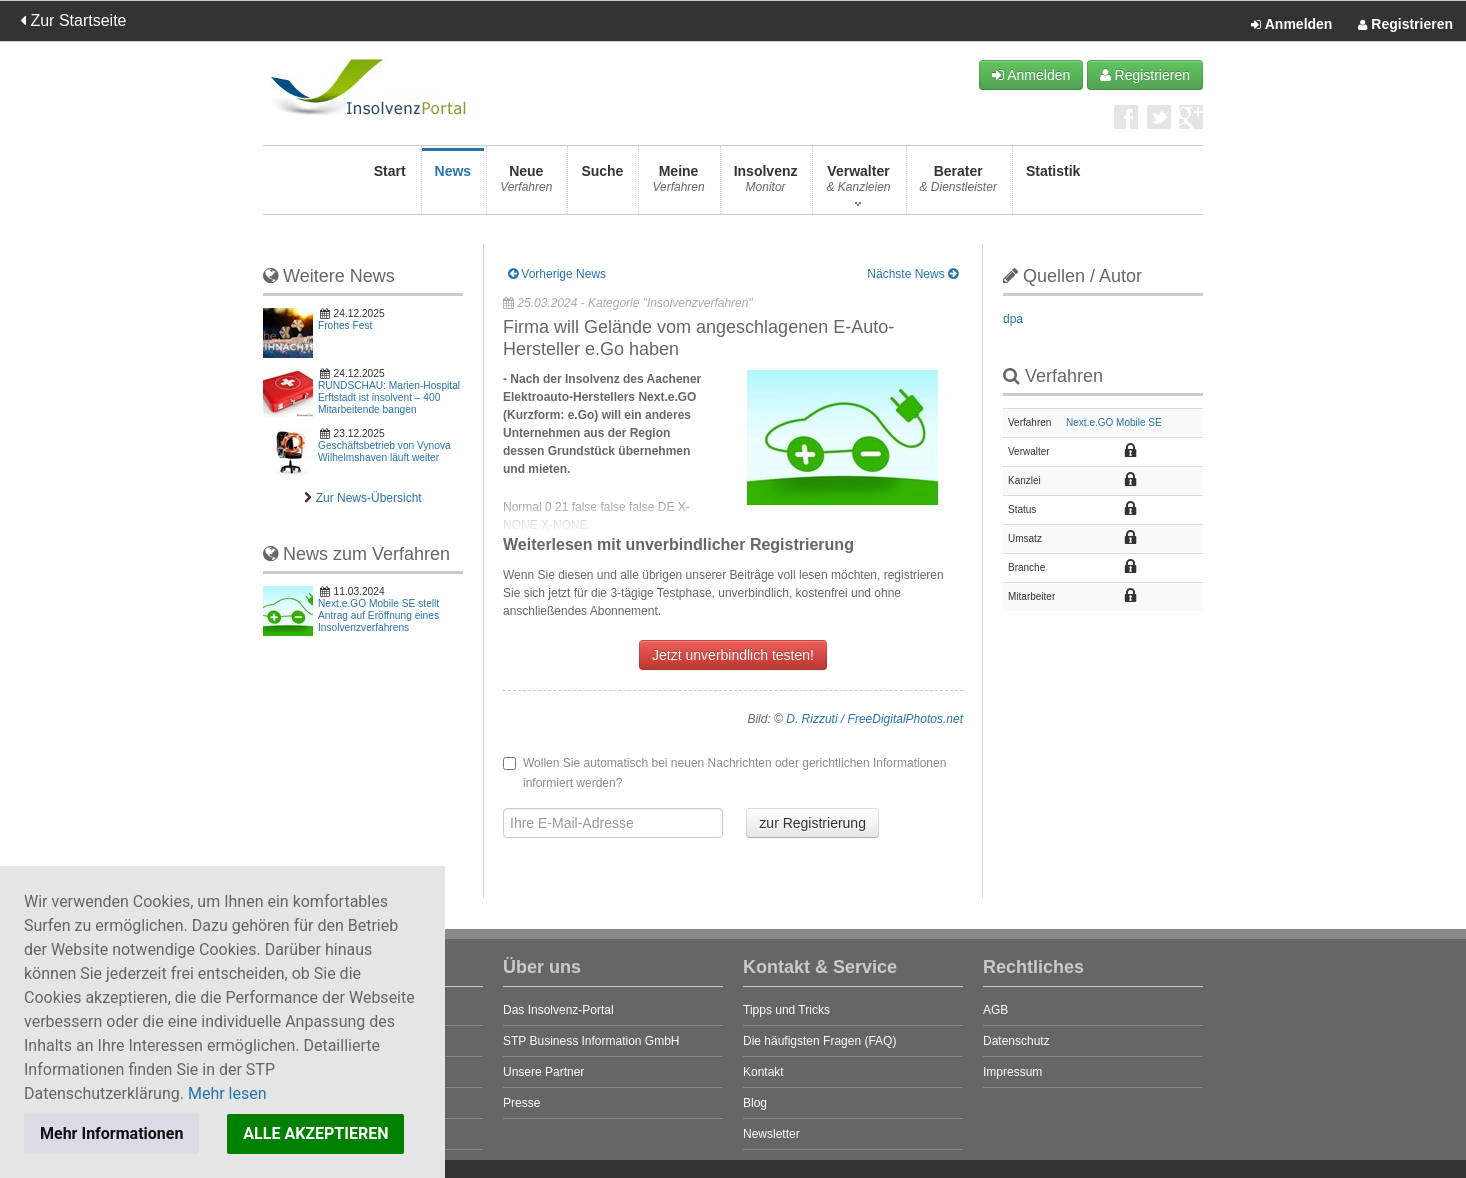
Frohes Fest (345, 325)
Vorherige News (557, 274)
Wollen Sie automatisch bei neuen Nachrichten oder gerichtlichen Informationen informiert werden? (724, 773)
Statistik (1053, 184)
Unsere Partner (543, 1072)
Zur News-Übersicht (369, 498)
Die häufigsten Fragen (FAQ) (819, 1041)
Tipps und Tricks (786, 1010)
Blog (755, 1103)
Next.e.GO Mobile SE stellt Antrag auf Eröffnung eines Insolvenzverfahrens (378, 615)
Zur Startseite (73, 20)
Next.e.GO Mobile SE (1114, 422)
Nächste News (912, 274)
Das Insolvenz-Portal (558, 1010)
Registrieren (1405, 25)
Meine (678, 184)
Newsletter (771, 1134)
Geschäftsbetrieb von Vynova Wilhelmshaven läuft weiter (384, 451)
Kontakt (763, 1072)
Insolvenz (766, 184)
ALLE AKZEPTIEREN (315, 1133)
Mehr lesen (227, 1093)
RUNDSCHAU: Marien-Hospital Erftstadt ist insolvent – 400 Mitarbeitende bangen (389, 397)
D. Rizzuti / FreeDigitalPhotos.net (874, 719)
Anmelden (1291, 25)
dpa (1013, 319)
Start (390, 184)
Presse (521, 1103)
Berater (958, 184)
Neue (526, 184)
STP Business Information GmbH (591, 1041)
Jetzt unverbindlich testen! (733, 655)
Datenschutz (1016, 1041)
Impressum (1012, 1072)
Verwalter (858, 184)
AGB (995, 1010)
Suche (602, 184)
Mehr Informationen (111, 1133)
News (453, 184)
